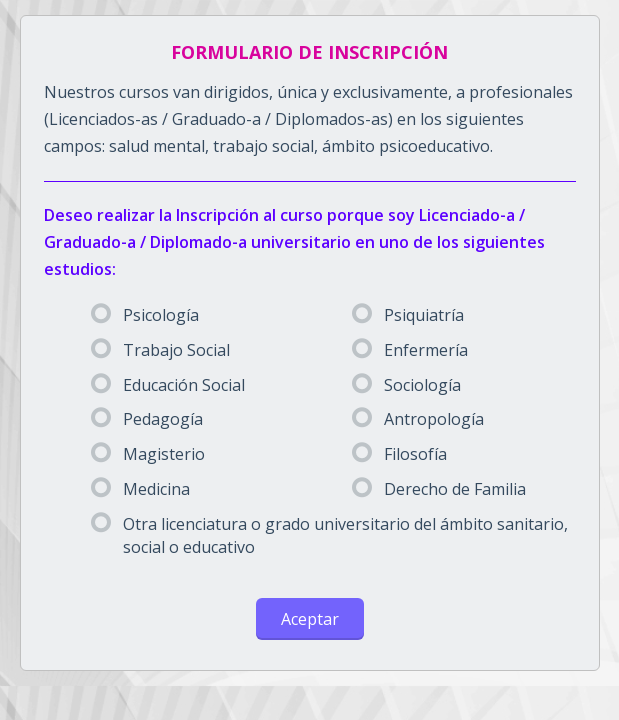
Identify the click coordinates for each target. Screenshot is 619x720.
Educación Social (168, 385)
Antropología (418, 419)
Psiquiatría (408, 315)
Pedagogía (147, 419)
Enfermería (410, 350)
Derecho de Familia (439, 489)
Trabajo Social (160, 350)
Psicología (145, 315)
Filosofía (399, 454)
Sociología (406, 385)
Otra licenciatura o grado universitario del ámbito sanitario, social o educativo (329, 535)
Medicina (140, 489)
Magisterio (148, 454)
